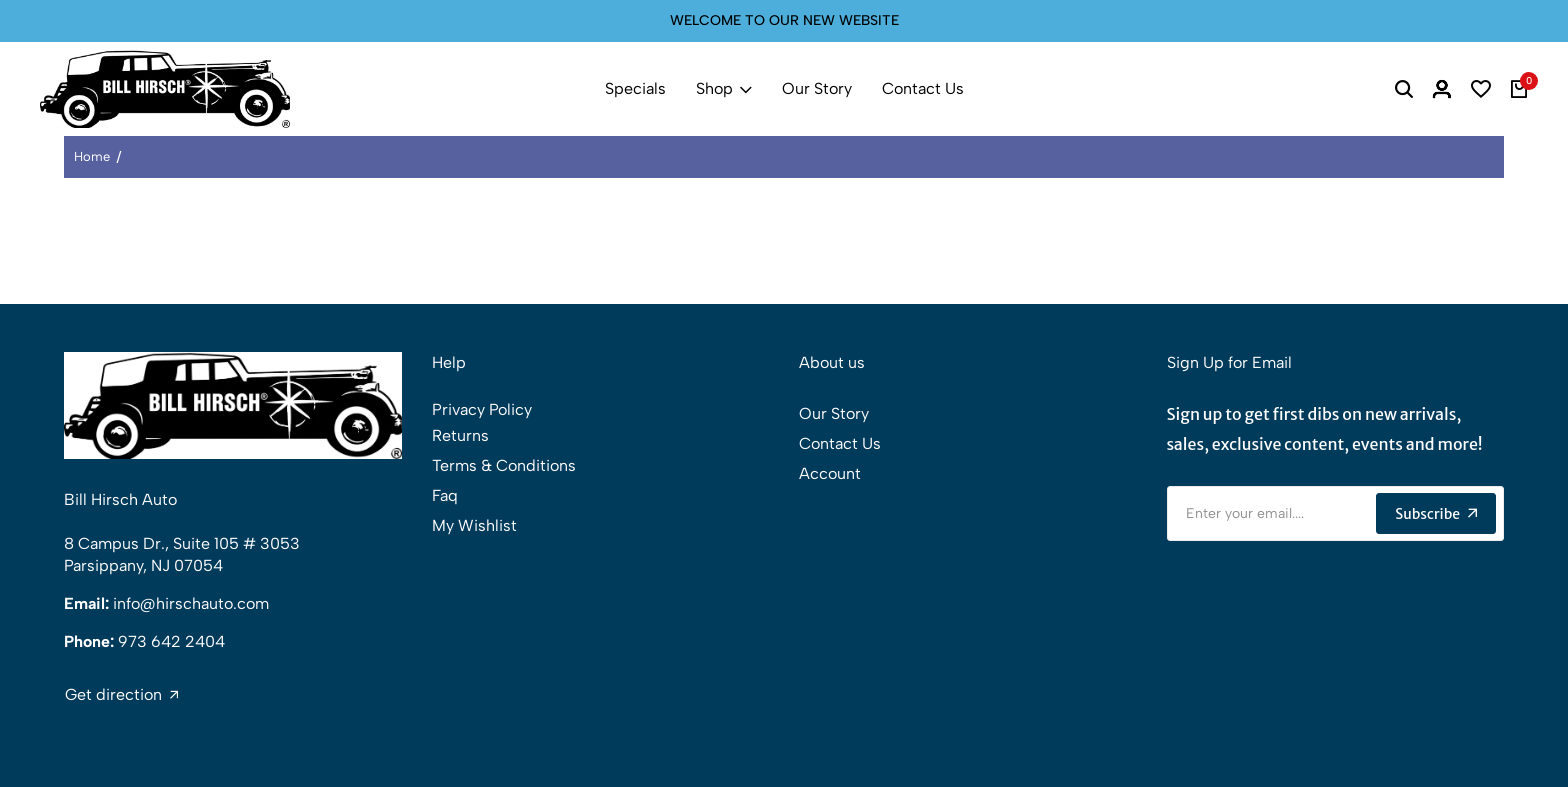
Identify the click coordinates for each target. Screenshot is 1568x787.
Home (92, 156)
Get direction (121, 695)
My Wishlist (474, 525)
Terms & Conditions (504, 465)
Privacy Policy (482, 409)
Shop (724, 88)
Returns (460, 435)
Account (830, 473)
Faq (445, 495)
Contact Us (923, 88)
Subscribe (1436, 514)
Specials (635, 88)
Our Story (817, 88)
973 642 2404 (171, 641)
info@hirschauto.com (191, 603)
